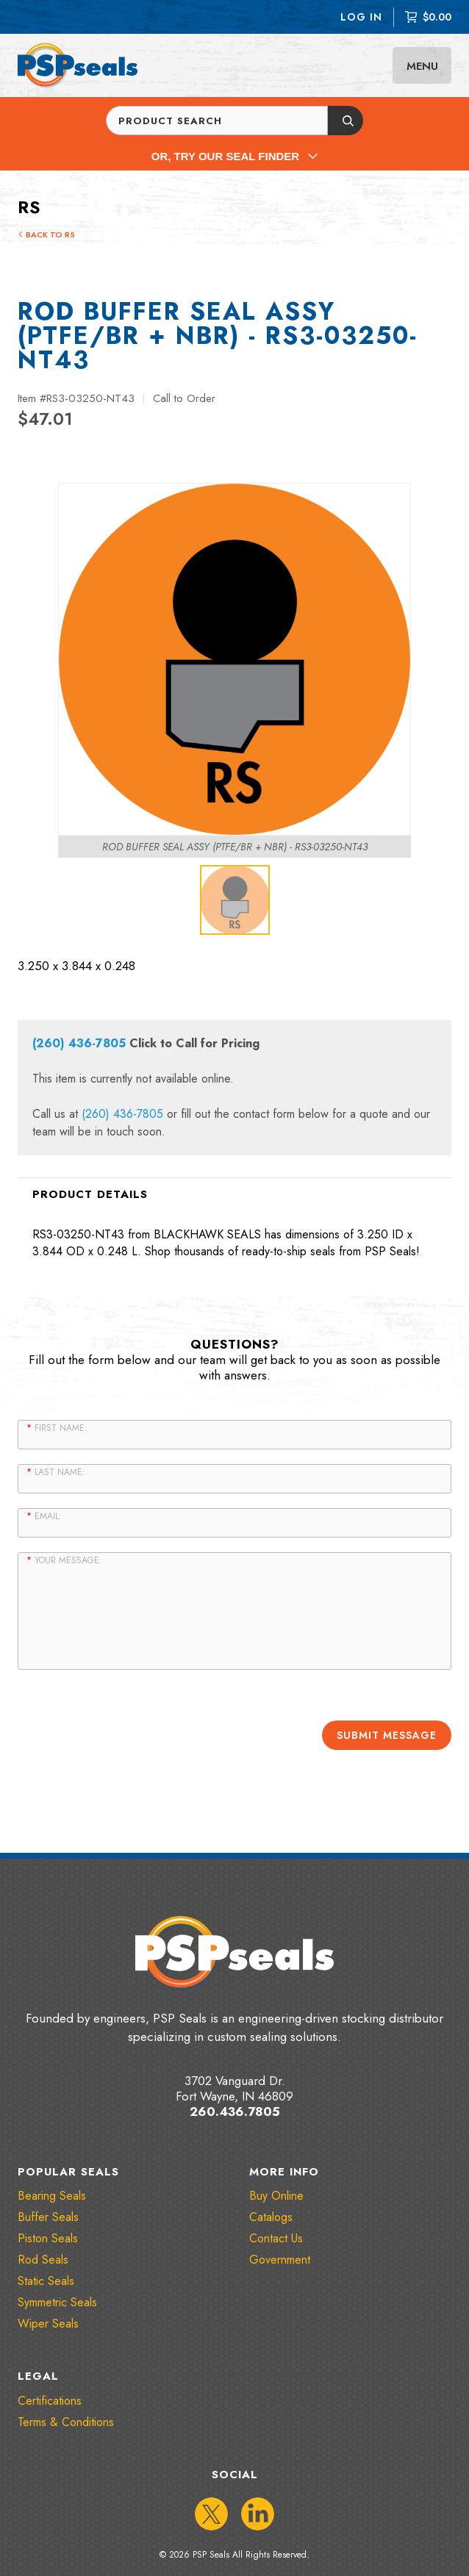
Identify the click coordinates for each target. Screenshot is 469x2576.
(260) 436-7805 (79, 1043)
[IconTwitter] (211, 2513)
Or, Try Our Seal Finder (234, 156)
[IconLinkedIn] (257, 2513)
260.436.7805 (235, 2111)
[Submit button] (345, 120)
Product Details (90, 1194)
